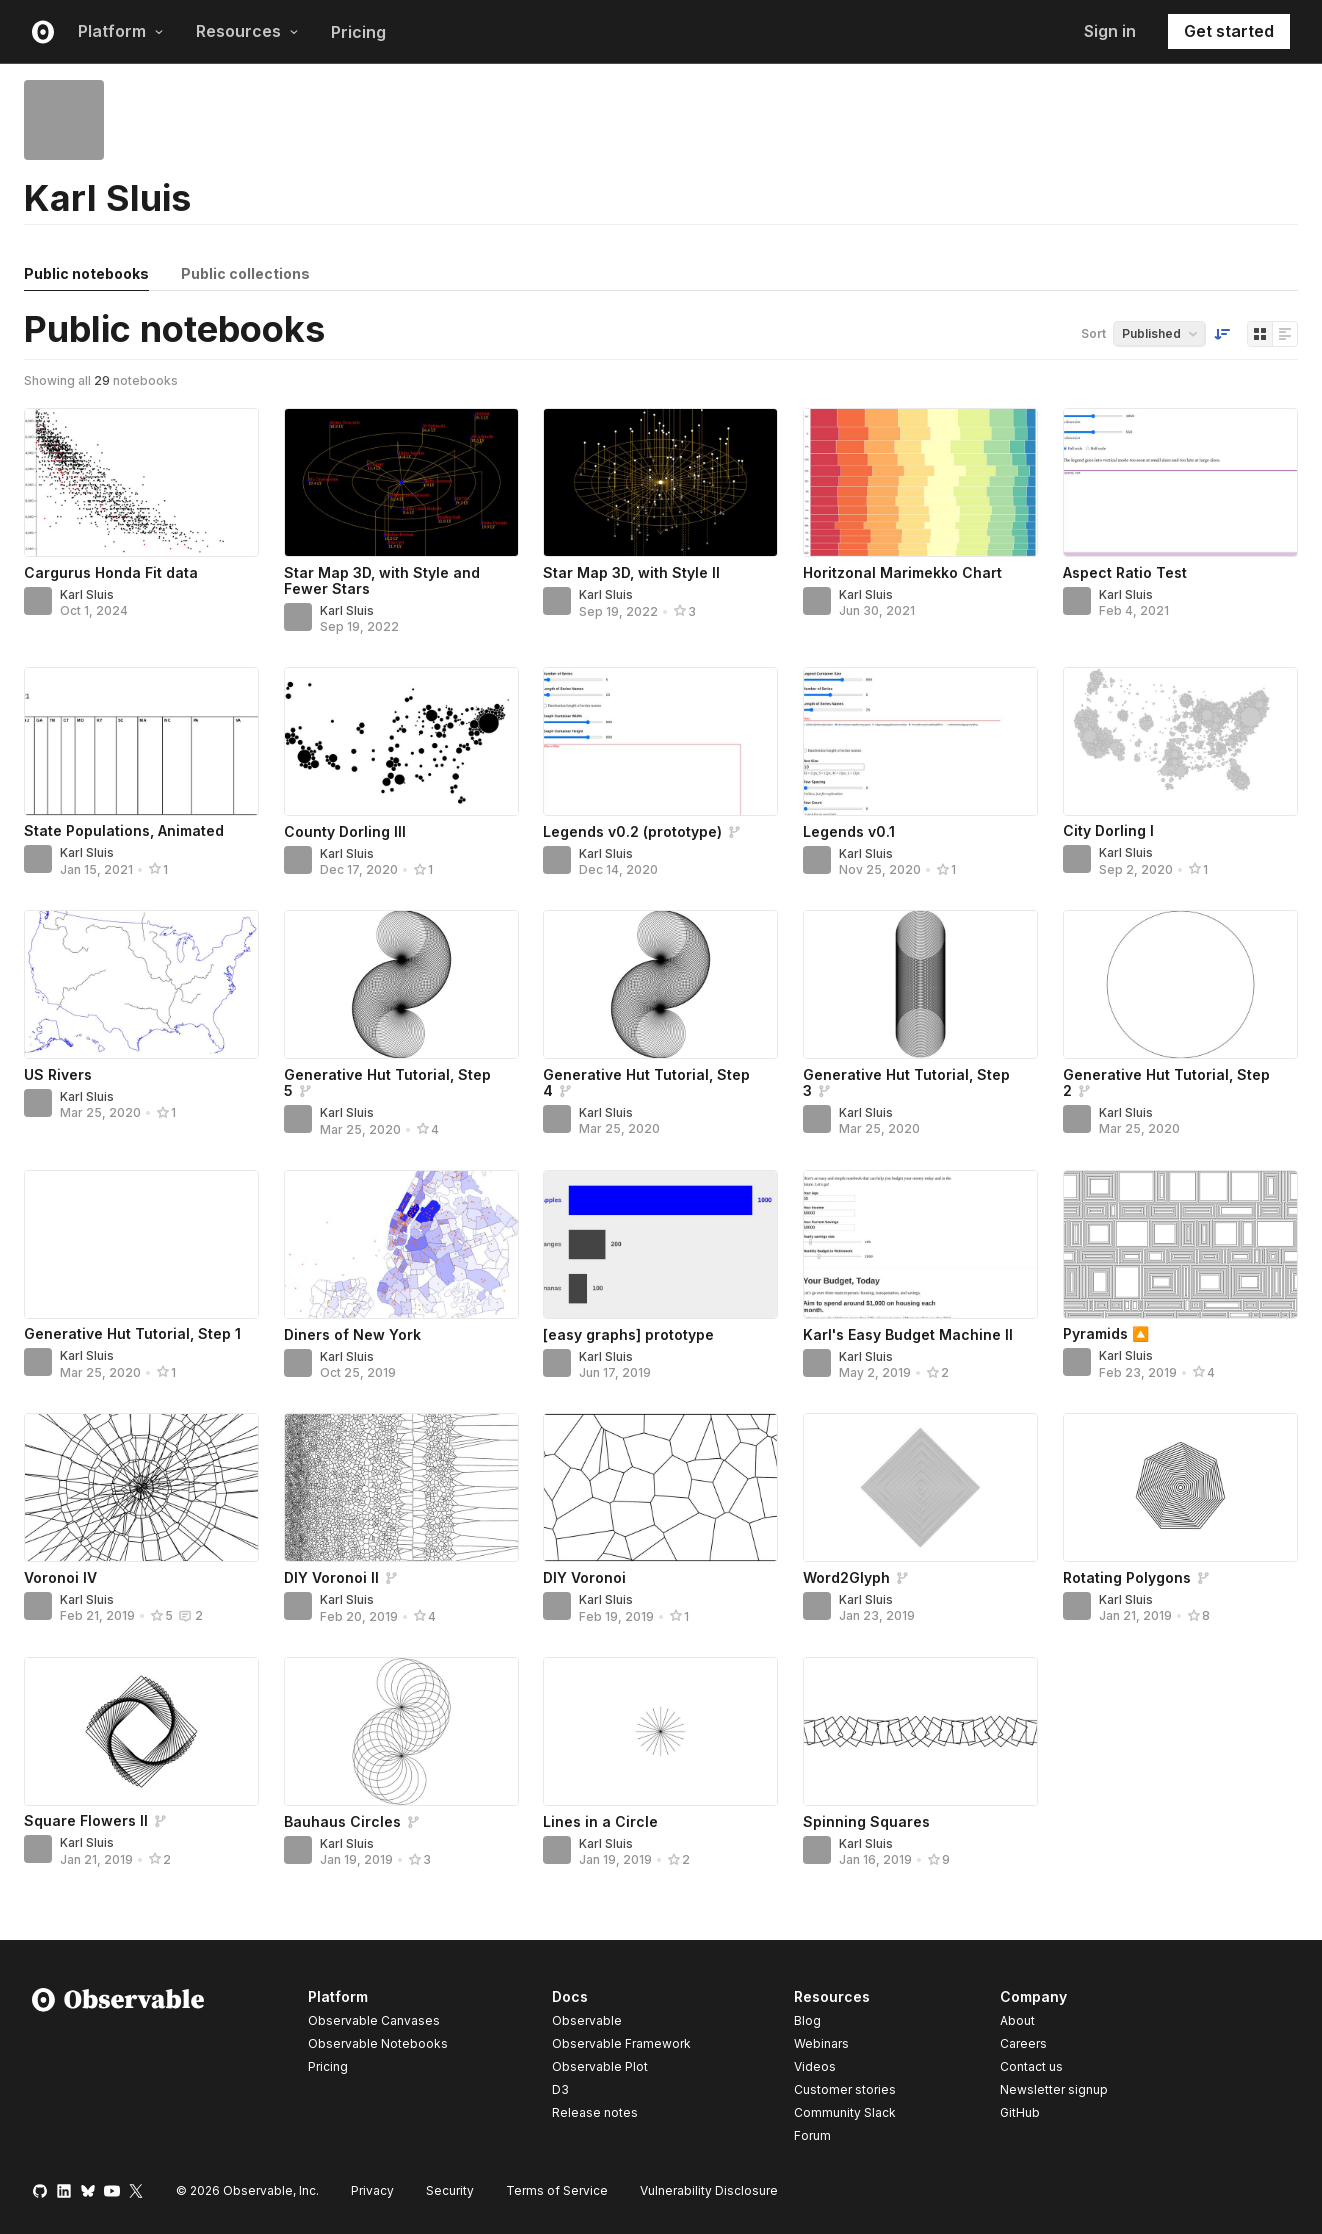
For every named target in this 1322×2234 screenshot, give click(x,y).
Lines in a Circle (600, 1821)
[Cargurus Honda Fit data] (141, 482)
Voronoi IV (60, 1577)
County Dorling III (345, 831)
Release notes (595, 2112)
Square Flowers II (86, 1820)
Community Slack (845, 2112)
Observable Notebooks (378, 2043)
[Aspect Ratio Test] (1180, 482)
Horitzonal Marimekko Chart (902, 572)
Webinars (821, 2043)
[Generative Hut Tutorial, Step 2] (1180, 984)
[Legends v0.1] (920, 741)
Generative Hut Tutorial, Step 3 (906, 1082)
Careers (1023, 2043)
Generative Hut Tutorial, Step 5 (387, 1082)
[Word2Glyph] (920, 1487)
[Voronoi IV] (141, 1487)
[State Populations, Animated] (141, 741)
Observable (587, 2020)
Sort (1093, 333)
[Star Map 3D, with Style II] (660, 482)
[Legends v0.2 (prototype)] (660, 741)
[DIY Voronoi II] (401, 1487)
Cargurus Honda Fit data (111, 572)
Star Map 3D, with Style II (631, 572)
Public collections (245, 273)
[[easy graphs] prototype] (660, 1244)
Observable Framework (621, 2043)
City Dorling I (1108, 830)
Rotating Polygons (1127, 1577)
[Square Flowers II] (141, 1731)
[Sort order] (1222, 334)
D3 (560, 2089)
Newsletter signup (1054, 2090)
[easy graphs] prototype (628, 1334)
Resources (247, 31)
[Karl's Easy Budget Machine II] (920, 1244)
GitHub (1020, 2112)
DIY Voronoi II (331, 1577)
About (1017, 2020)
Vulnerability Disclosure (709, 2190)
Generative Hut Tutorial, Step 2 (1166, 1082)
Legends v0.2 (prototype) (632, 831)
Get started (1229, 31)
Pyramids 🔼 (1106, 1333)
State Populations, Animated (124, 830)
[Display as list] (1285, 334)
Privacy (372, 2190)
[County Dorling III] (401, 741)
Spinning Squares (866, 1821)
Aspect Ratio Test (1125, 572)
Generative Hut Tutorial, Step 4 (646, 1082)
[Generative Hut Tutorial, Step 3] (920, 984)
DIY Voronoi (584, 1577)
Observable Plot (600, 2066)
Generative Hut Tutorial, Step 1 (132, 1333)
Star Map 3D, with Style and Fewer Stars (382, 580)
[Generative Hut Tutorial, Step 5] (401, 984)
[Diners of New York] (401, 1244)
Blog (807, 2020)
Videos (815, 2066)
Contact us (1031, 2067)
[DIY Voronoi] (660, 1487)
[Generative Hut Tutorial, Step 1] (141, 1244)
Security (450, 2190)
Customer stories (845, 2089)
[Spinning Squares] (920, 1731)
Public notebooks (86, 273)
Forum (812, 2135)
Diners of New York (352, 1334)
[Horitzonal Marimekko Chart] (920, 482)
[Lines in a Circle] (660, 1731)
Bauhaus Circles (342, 1821)
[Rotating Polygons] (1180, 1487)
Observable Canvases (374, 2020)
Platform (121, 31)
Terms (557, 2190)
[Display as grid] (1260, 334)
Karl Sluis (87, 594)
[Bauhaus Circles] (401, 1731)
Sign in (1110, 31)
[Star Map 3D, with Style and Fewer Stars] (401, 482)
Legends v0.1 (849, 831)
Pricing (358, 32)
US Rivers (58, 1074)
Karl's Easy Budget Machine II (908, 1334)
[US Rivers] (141, 984)
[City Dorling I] (1180, 741)
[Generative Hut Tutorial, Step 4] (660, 984)
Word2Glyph (846, 1577)
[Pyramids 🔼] (1180, 1244)
